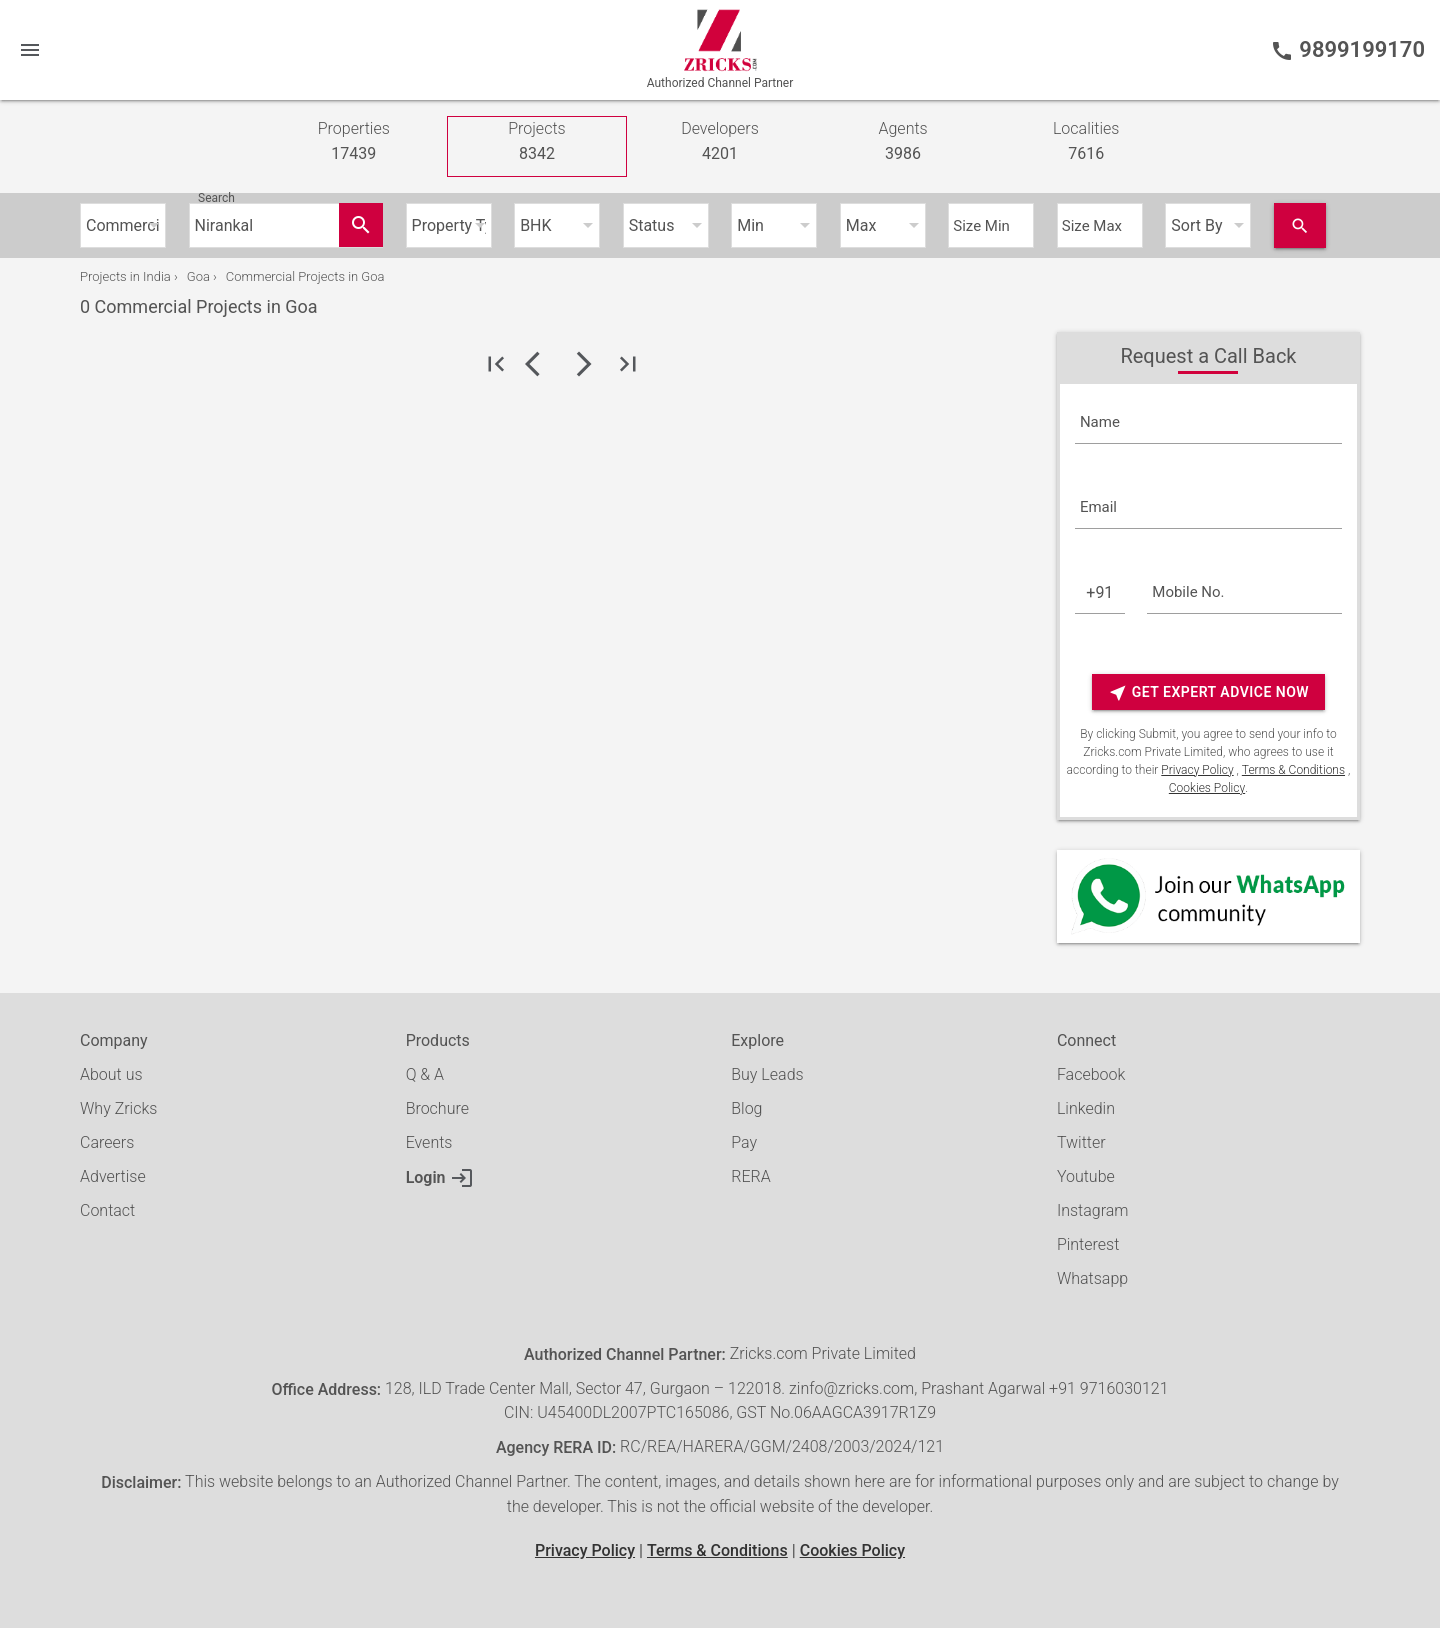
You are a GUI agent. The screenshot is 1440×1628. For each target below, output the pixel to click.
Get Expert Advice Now (1208, 692)
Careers (107, 1142)
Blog (746, 1108)
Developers (720, 142)
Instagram (1093, 1210)
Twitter (1081, 1142)
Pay (744, 1142)
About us (111, 1074)
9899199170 (1347, 50)
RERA (750, 1176)
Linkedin (1086, 1108)
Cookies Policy (1207, 788)
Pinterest (1088, 1244)
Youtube (1086, 1176)
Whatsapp (1092, 1278)
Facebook (1091, 1074)
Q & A (425, 1074)
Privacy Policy (1197, 770)
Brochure (437, 1108)
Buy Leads (767, 1074)
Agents (902, 142)
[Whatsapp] (1208, 896)
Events (429, 1142)
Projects (536, 142)
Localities (1086, 142)
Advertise (113, 1176)
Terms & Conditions (1293, 770)
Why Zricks (118, 1108)
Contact (107, 1210)
